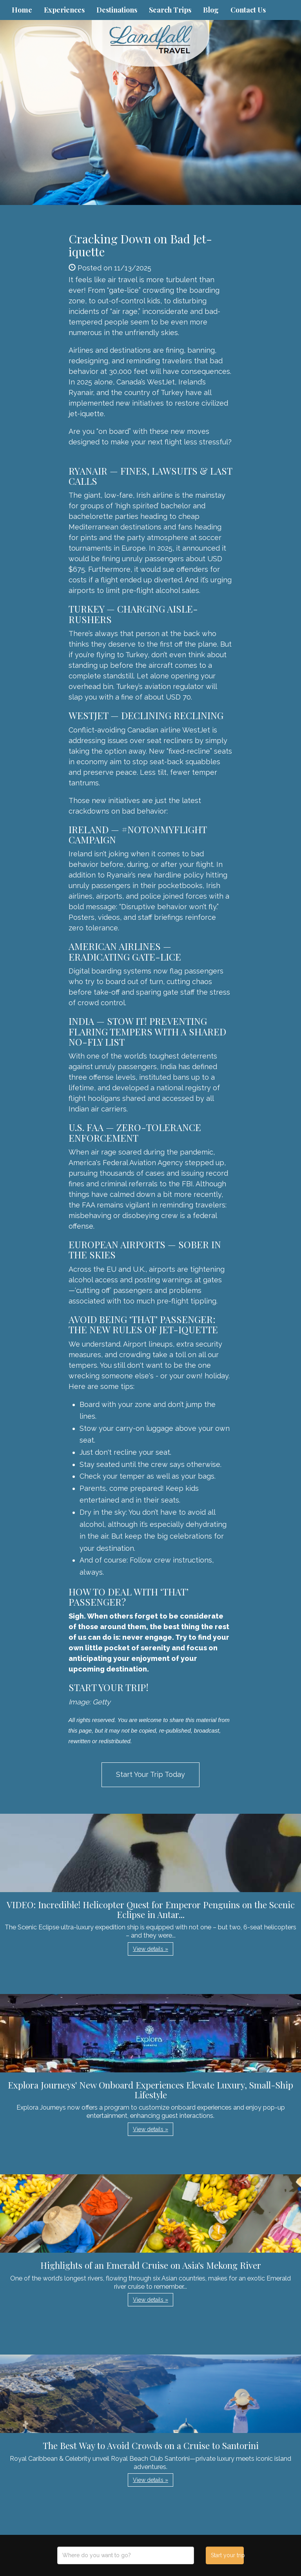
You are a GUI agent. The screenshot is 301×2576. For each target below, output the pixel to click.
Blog (211, 10)
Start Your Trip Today (150, 1774)
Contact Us (248, 10)
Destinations (116, 10)
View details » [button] (150, 1949)
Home (22, 10)
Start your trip (227, 2555)
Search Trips (170, 10)
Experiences (64, 10)
